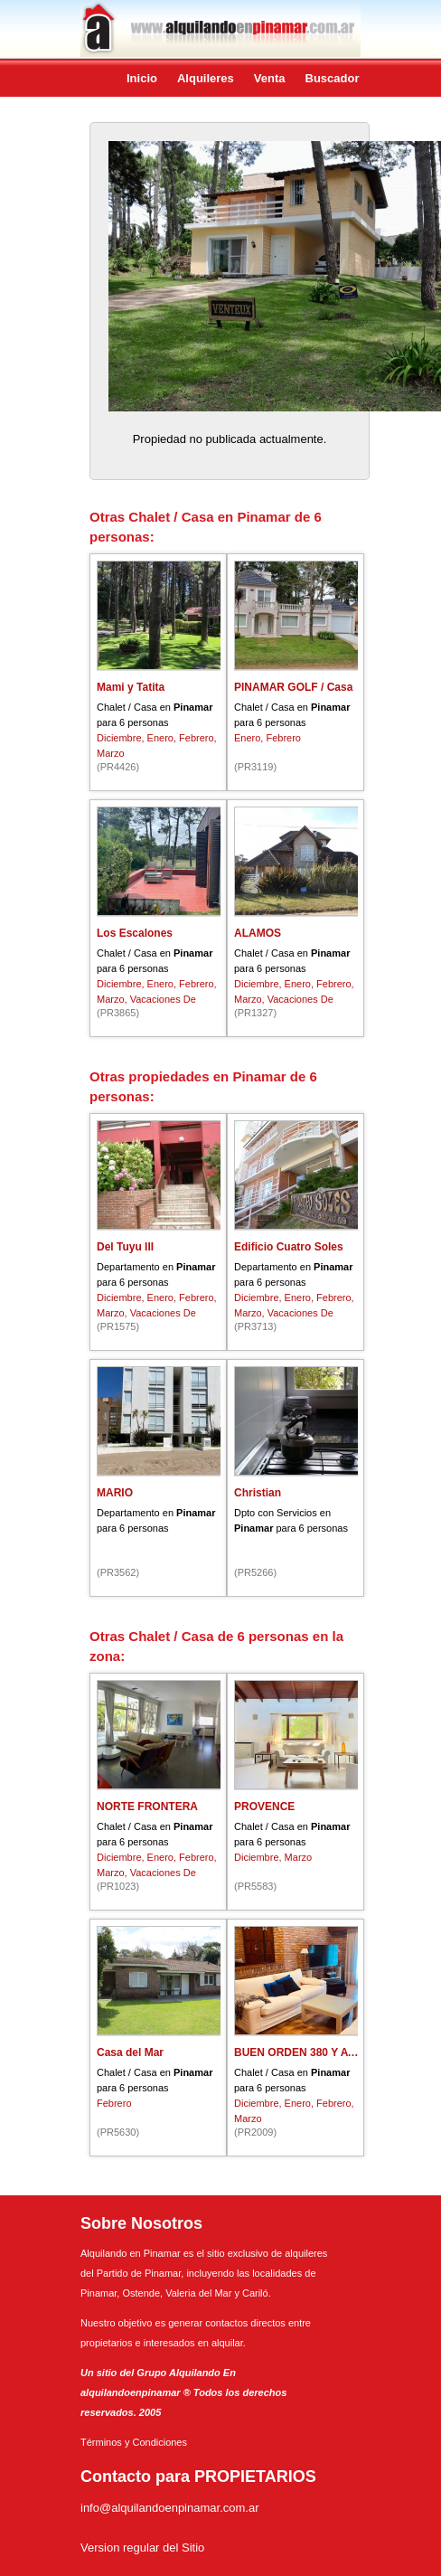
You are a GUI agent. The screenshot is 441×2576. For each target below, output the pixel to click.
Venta (270, 78)
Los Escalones (135, 933)
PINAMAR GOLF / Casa (293, 687)
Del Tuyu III (125, 1247)
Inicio (142, 78)
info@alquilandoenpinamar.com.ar (169, 2508)
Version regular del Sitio (142, 2547)
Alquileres (205, 78)
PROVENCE (264, 1806)
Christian (257, 1492)
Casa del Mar (130, 2052)
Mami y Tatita (130, 687)
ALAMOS (257, 933)
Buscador (332, 78)
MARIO (115, 1492)
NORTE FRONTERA (147, 1806)
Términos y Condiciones (133, 2442)
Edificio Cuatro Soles (288, 1247)
